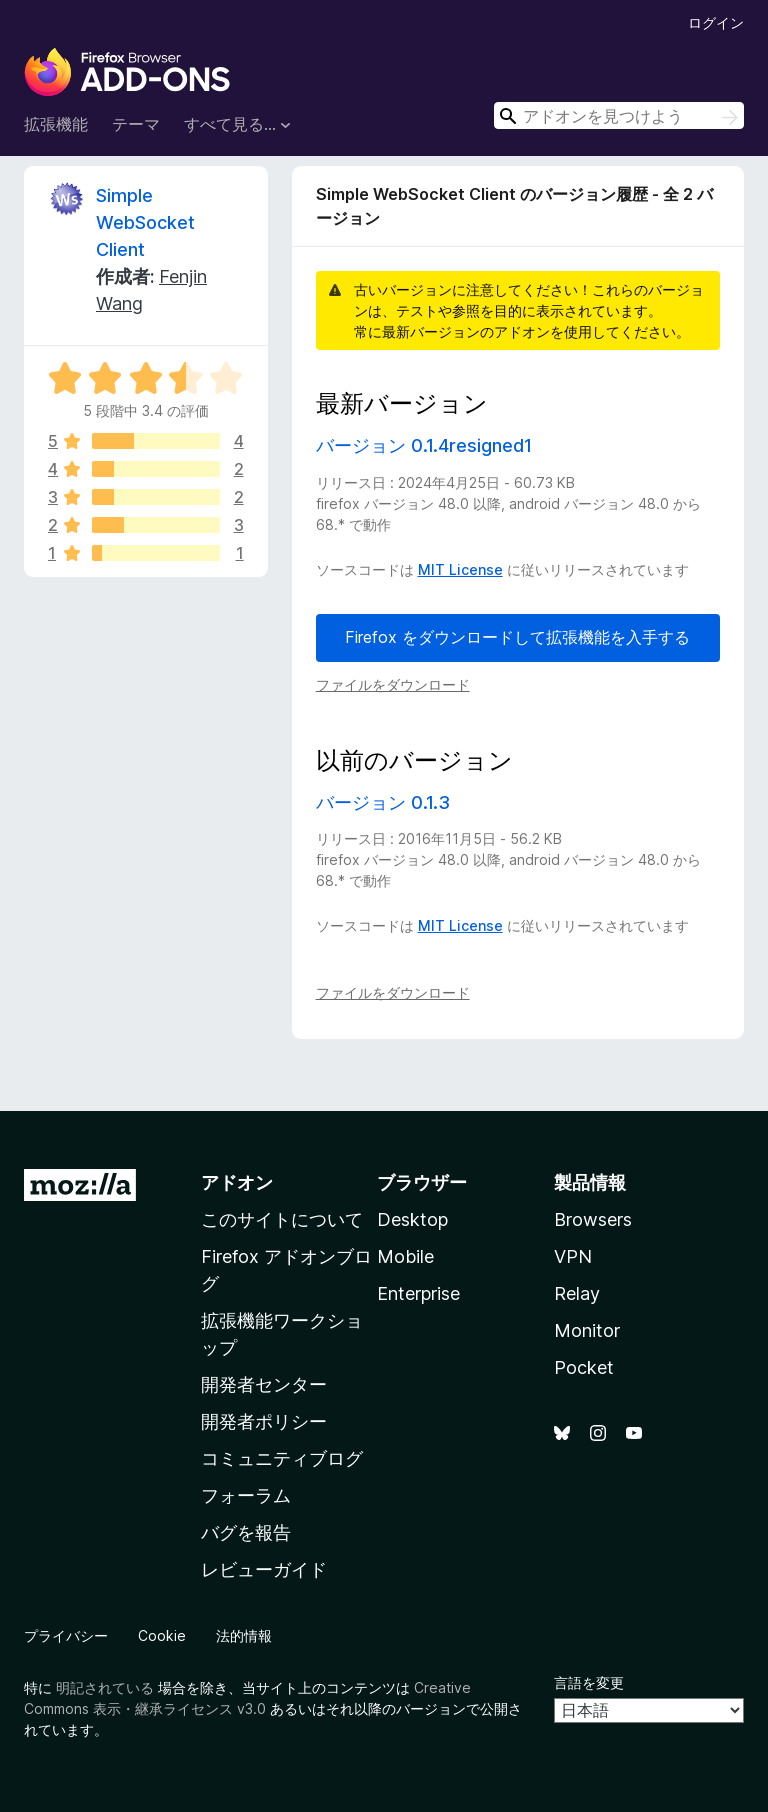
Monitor (587, 1330)
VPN (573, 1256)
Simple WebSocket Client (145, 222)
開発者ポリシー (264, 1421)
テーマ (136, 124)
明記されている (105, 1687)
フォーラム (246, 1495)
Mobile (405, 1256)
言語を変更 (589, 1682)
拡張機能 (56, 124)
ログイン (716, 22)
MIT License (460, 569)
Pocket (584, 1367)
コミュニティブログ (282, 1458)
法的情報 (244, 1635)
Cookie (162, 1635)
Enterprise (418, 1293)
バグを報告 (246, 1532)
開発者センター (264, 1384)
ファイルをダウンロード (393, 684)
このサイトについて (282, 1219)
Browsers (593, 1219)
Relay (577, 1293)
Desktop (412, 1219)
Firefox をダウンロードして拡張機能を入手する (517, 637)
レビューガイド (264, 1569)
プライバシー (66, 1635)
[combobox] (619, 115)
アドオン (237, 1182)
